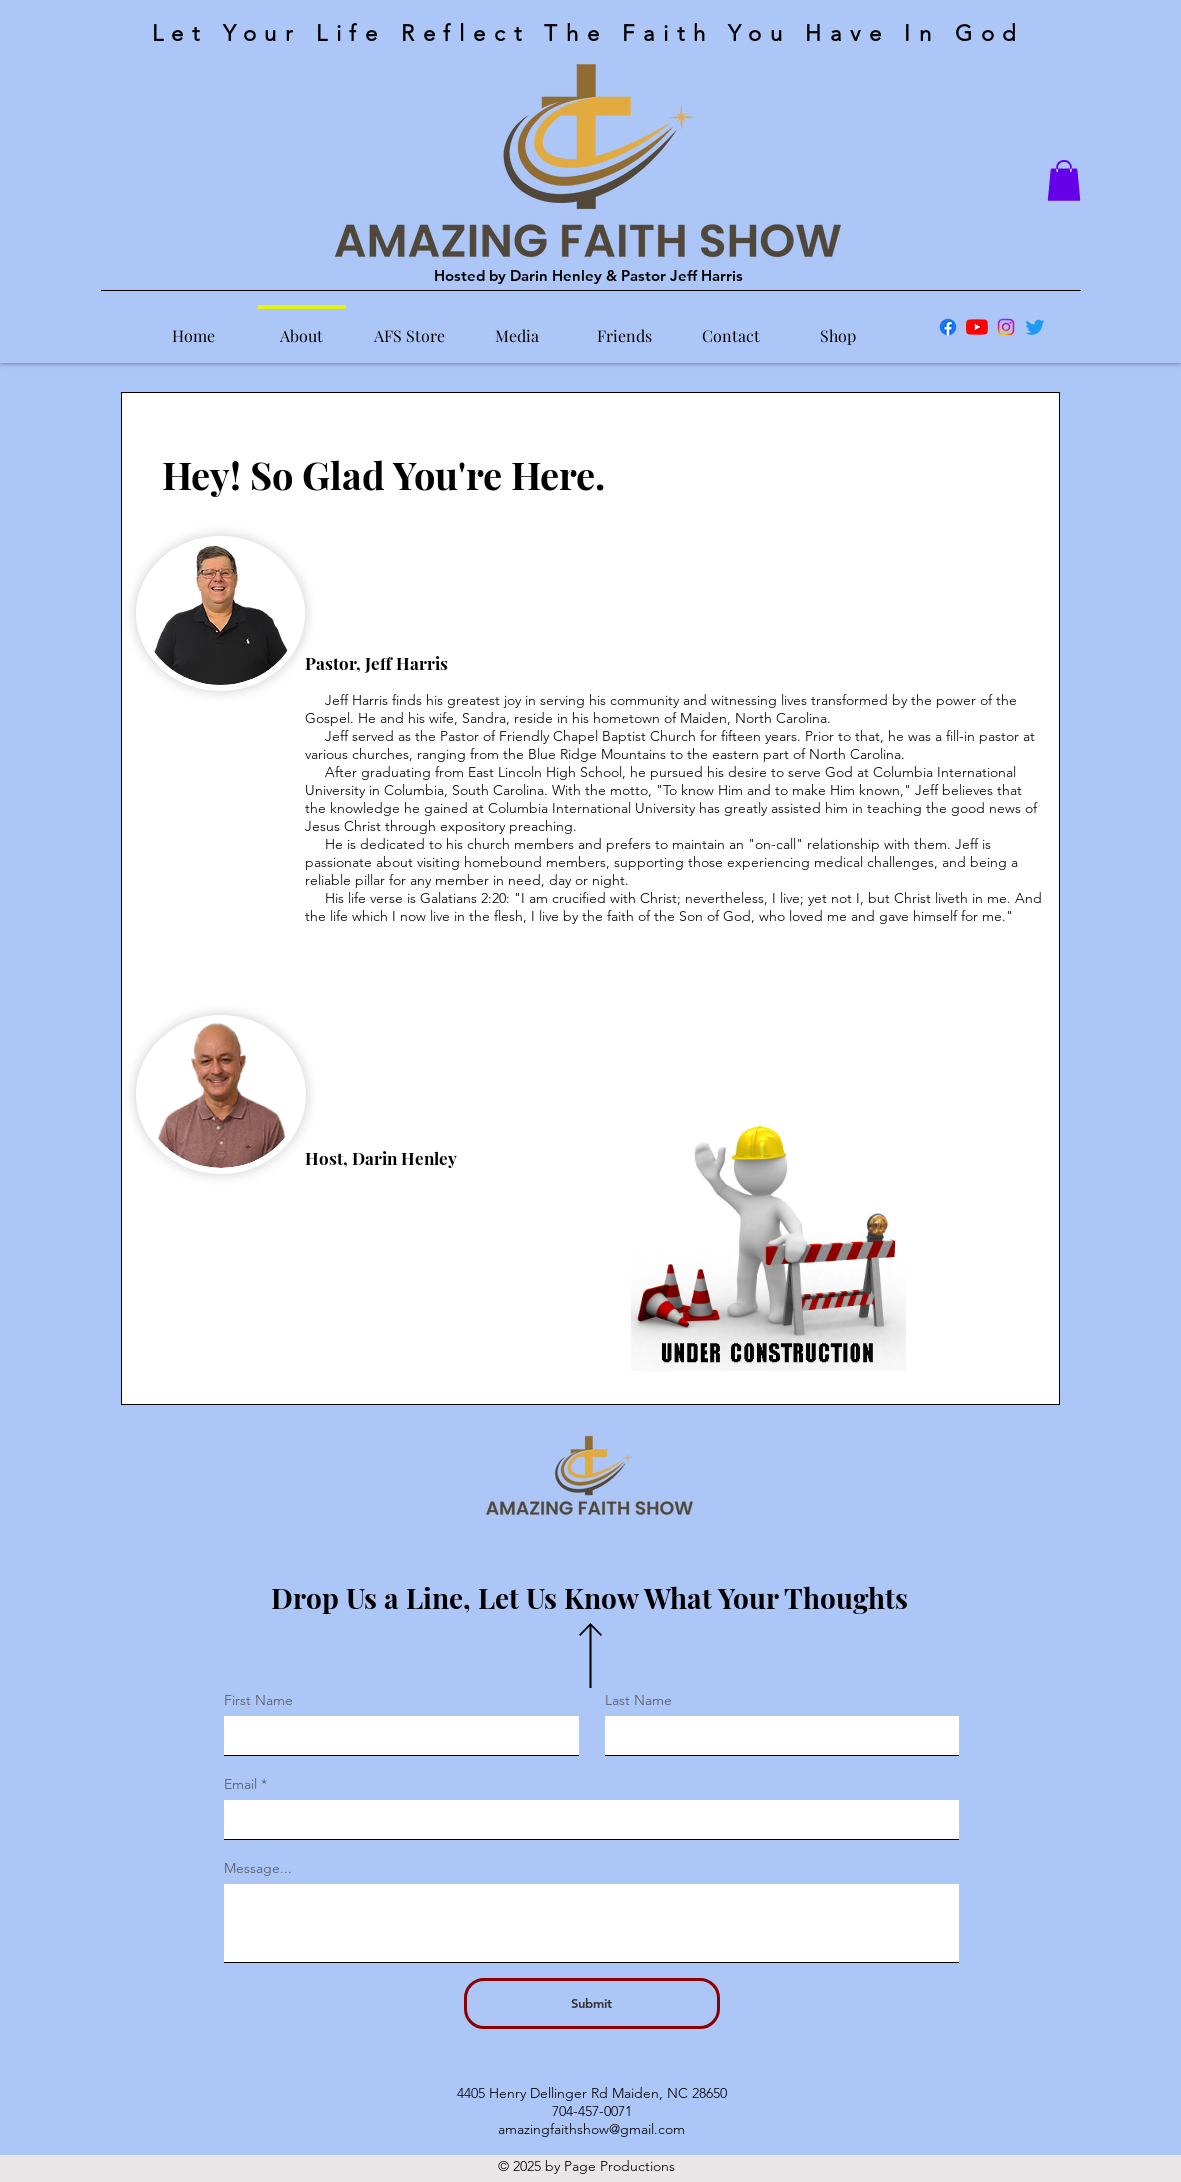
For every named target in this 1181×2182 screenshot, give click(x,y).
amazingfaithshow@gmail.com (591, 2129)
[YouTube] (977, 327)
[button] (1064, 180)
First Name (258, 1700)
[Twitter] (1035, 327)
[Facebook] (948, 327)
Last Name (638, 1700)
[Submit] (592, 2003)
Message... (258, 1868)
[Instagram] (1006, 327)
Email (240, 1784)
